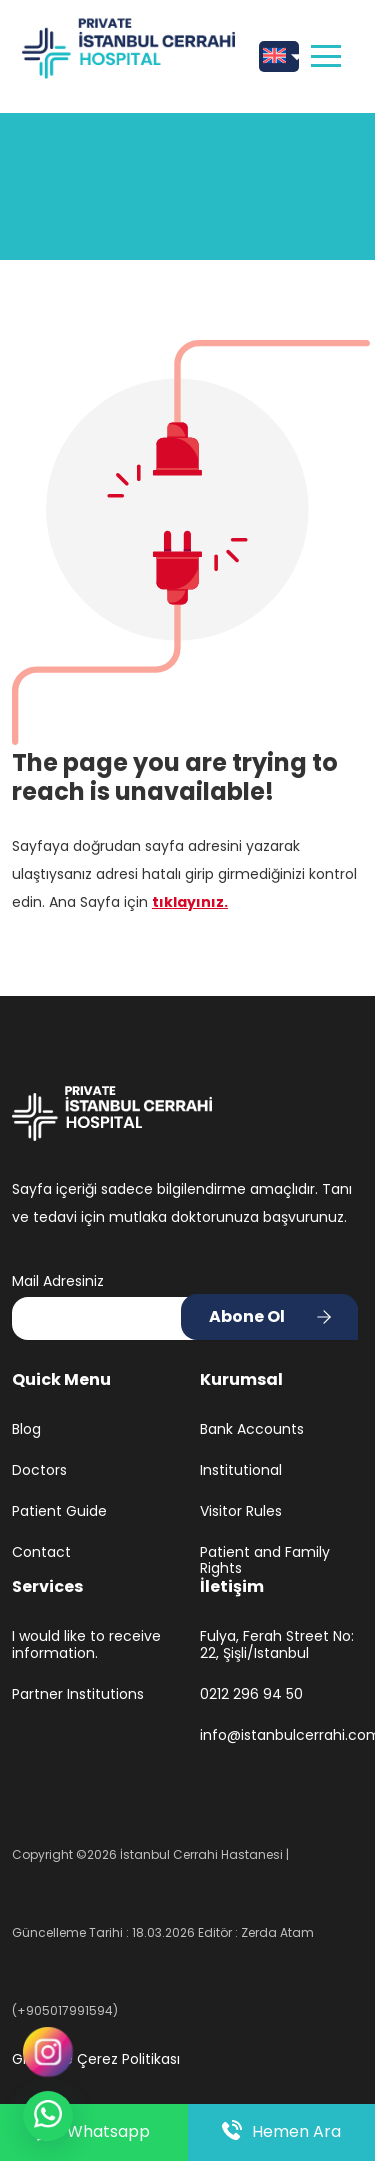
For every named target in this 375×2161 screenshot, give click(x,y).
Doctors (39, 1470)
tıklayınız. (190, 902)
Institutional (241, 1470)
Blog (26, 1429)
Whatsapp (93, 2132)
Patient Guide (59, 1511)
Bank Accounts (252, 1429)
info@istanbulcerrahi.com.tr (282, 1735)
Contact (41, 1552)
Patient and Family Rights (265, 1561)
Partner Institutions (78, 1694)
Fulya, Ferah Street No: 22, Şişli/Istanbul (277, 1645)
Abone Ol (247, 1316)
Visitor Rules (241, 1511)
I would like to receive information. (86, 1645)
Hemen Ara (281, 2132)
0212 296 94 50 (251, 1694)
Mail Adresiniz (58, 1281)
